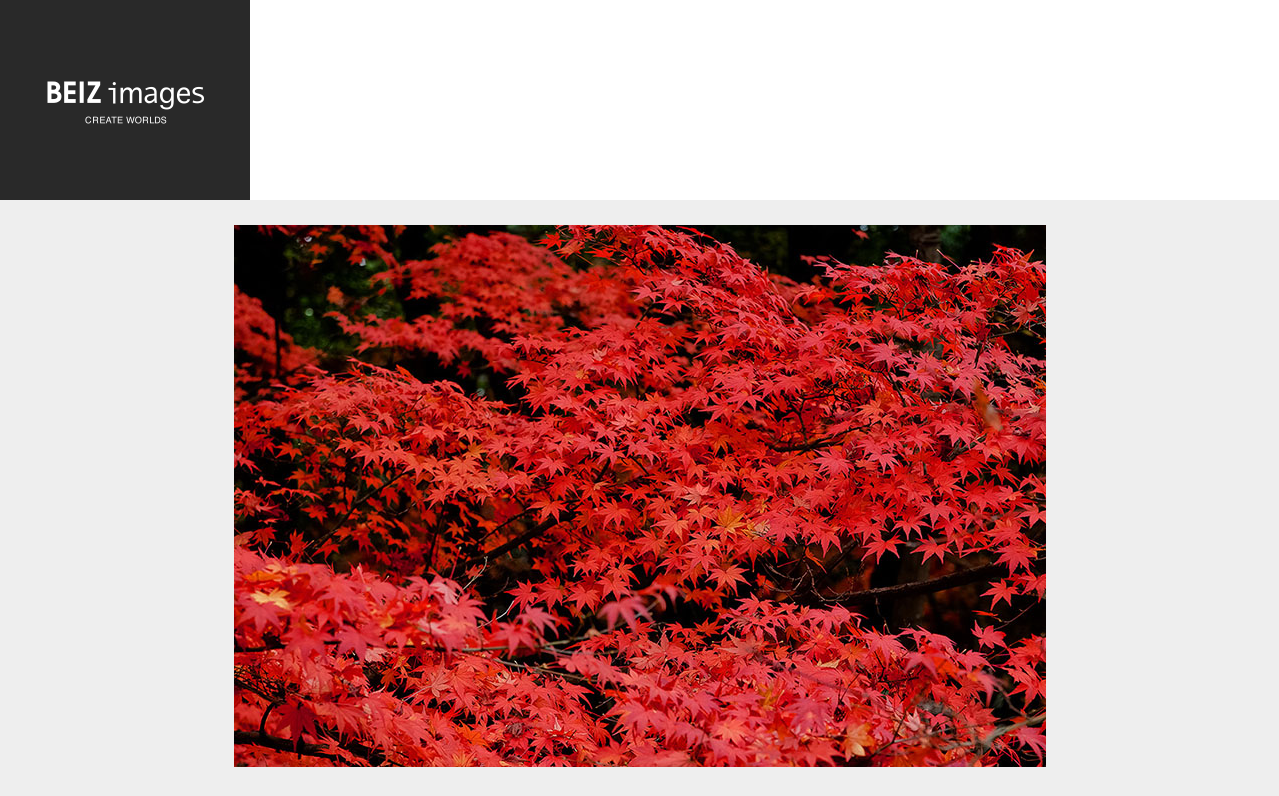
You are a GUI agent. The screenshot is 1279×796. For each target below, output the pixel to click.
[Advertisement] (764, 105)
